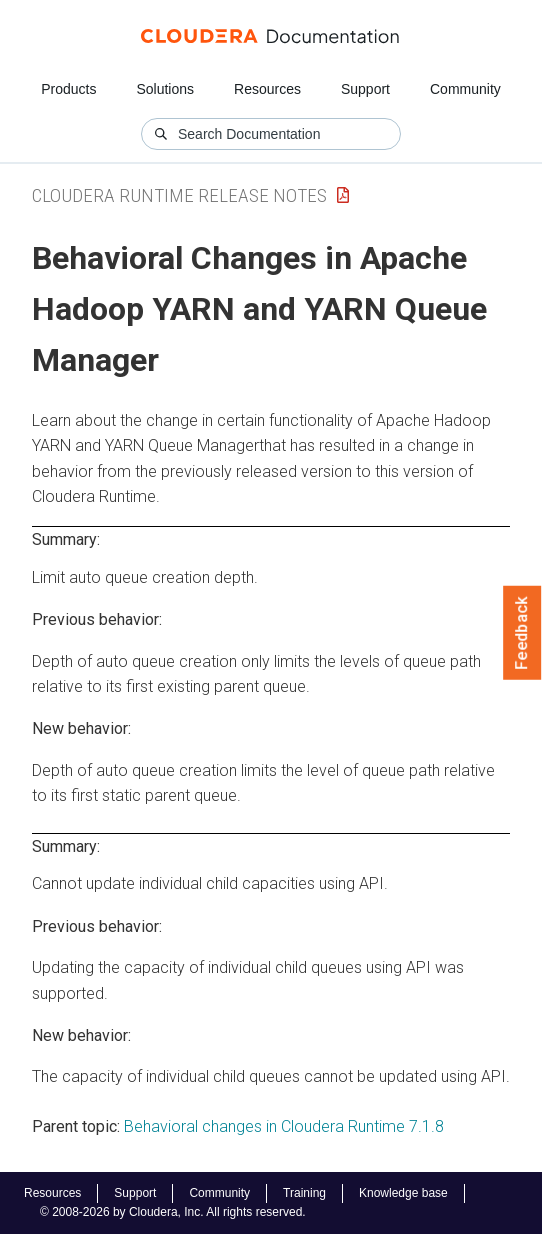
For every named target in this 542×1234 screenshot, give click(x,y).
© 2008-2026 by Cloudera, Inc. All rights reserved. (173, 1212)
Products (68, 89)
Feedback (522, 633)
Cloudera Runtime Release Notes (179, 195)
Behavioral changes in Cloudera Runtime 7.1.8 (284, 1126)
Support (365, 89)
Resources (267, 89)
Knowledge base (403, 1193)
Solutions (165, 89)
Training (304, 1193)
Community (465, 89)
